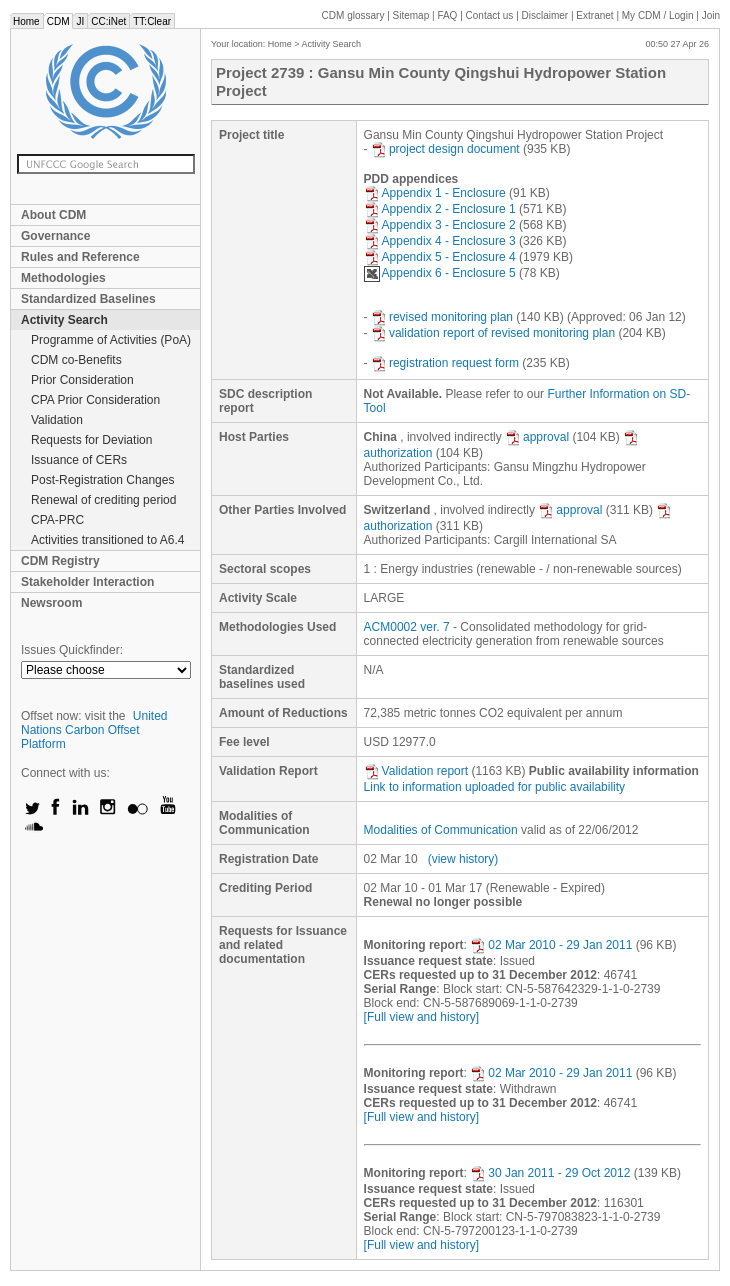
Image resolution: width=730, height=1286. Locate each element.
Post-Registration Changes (102, 480)
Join (711, 15)
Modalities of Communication (441, 830)
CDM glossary (353, 15)
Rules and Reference (80, 257)
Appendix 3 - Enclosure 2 (440, 225)
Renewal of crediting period (103, 500)
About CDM (53, 215)
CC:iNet (108, 21)
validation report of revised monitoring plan (493, 333)
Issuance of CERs (79, 460)
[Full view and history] (421, 1017)
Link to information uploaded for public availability (495, 787)
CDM (58, 21)
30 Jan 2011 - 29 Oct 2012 (550, 1173)
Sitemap (411, 15)
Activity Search (64, 320)
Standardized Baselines (88, 299)
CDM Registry (60, 561)
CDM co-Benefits (76, 360)
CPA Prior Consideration (95, 400)
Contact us (490, 15)
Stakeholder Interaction (87, 582)
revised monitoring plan (442, 317)
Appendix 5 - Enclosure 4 (440, 257)
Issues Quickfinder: (72, 650)
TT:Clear (152, 21)
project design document (445, 149)
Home (26, 21)
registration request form (445, 363)
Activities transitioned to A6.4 (107, 540)
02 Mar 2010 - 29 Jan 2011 (551, 945)
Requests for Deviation (91, 440)
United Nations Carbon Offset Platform (94, 730)
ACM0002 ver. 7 (407, 627)
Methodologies (63, 278)
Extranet (594, 15)
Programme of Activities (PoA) (111, 340)
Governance (55, 236)
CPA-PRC (57, 520)
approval (537, 437)
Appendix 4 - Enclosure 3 (440, 241)
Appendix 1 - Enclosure (435, 193)
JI (80, 21)
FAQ (447, 15)
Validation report (416, 771)
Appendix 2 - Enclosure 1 (440, 209)
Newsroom (51, 603)
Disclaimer (545, 15)
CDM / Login (659, 15)
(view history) (463, 859)
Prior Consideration (82, 380)
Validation (57, 420)
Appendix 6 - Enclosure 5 (440, 273)
